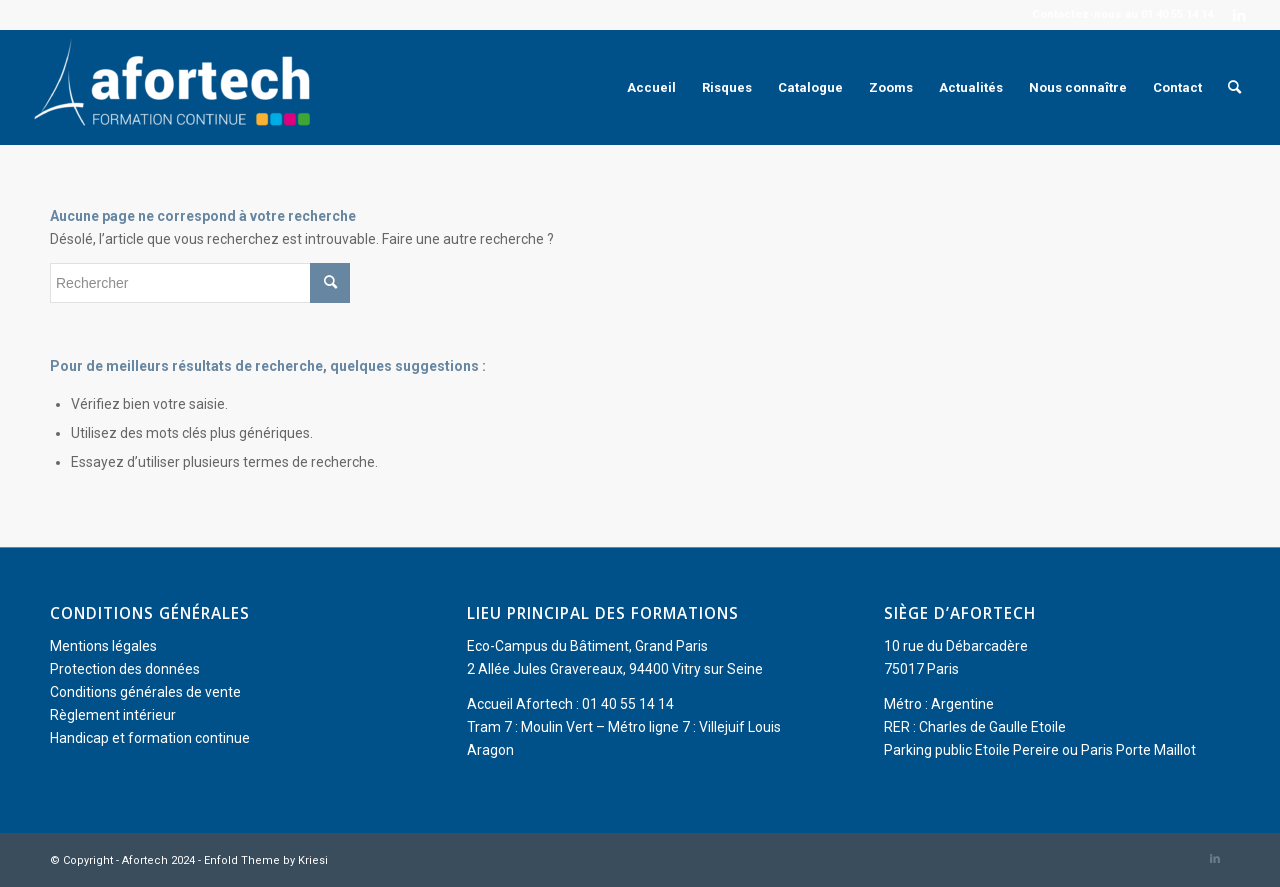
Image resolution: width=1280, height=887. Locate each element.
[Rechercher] (1234, 87)
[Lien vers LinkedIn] (1239, 15)
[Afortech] (176, 87)
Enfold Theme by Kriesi (266, 860)
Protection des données (125, 669)
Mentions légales (103, 646)
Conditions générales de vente (145, 692)
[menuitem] (651, 87)
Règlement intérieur (113, 715)
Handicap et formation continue (150, 738)
